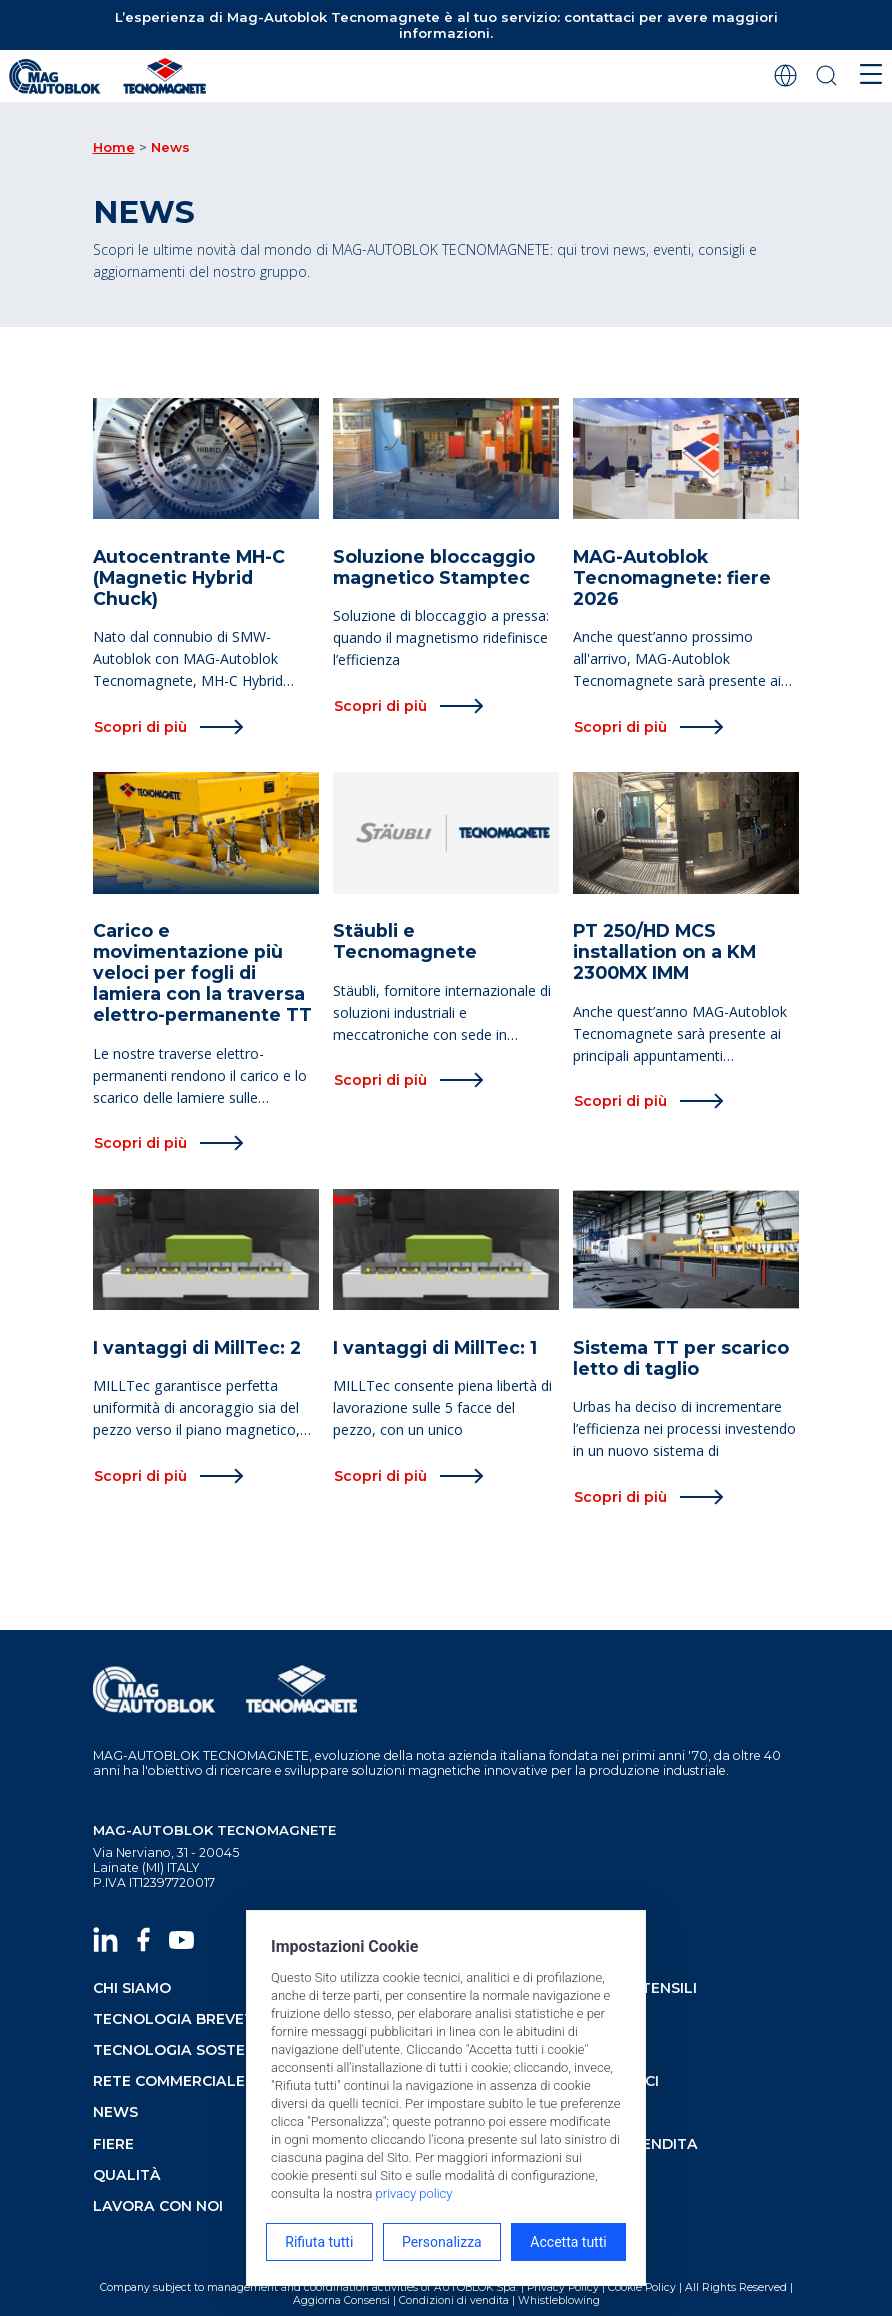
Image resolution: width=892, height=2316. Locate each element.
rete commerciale (169, 2081)
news (115, 2112)
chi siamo (132, 1988)
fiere (113, 2144)
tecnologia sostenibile (192, 2050)
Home (114, 147)
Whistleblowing (559, 2300)
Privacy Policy (563, 2287)
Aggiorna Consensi (341, 2300)
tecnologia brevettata (194, 2019)
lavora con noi (158, 2206)
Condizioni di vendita (454, 2300)
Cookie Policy (642, 2287)
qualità (127, 2175)
